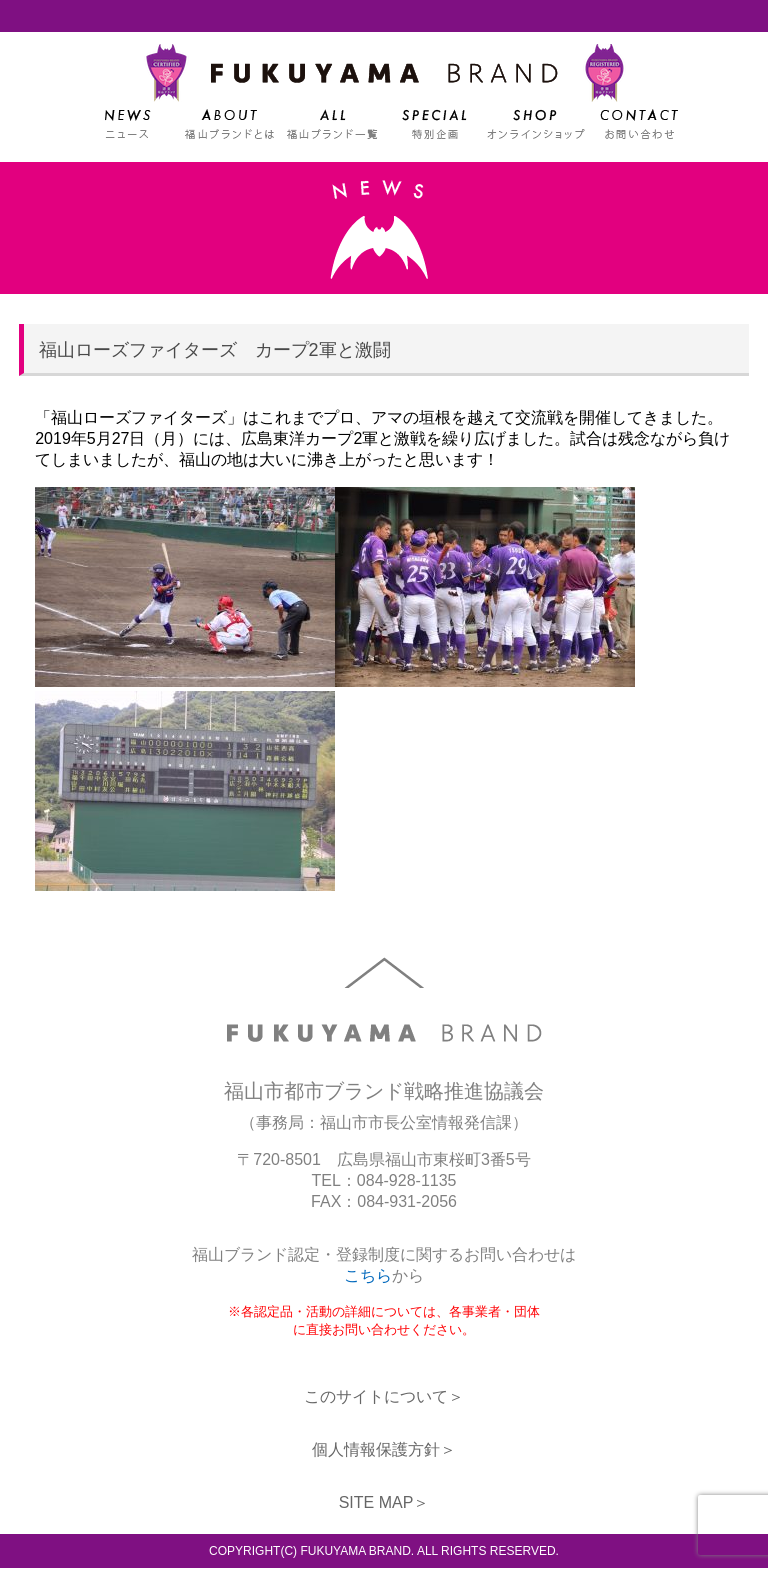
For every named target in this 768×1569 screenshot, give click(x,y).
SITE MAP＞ (384, 1503)
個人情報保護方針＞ (384, 1450)
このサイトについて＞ (384, 1397)
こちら (368, 1276)
